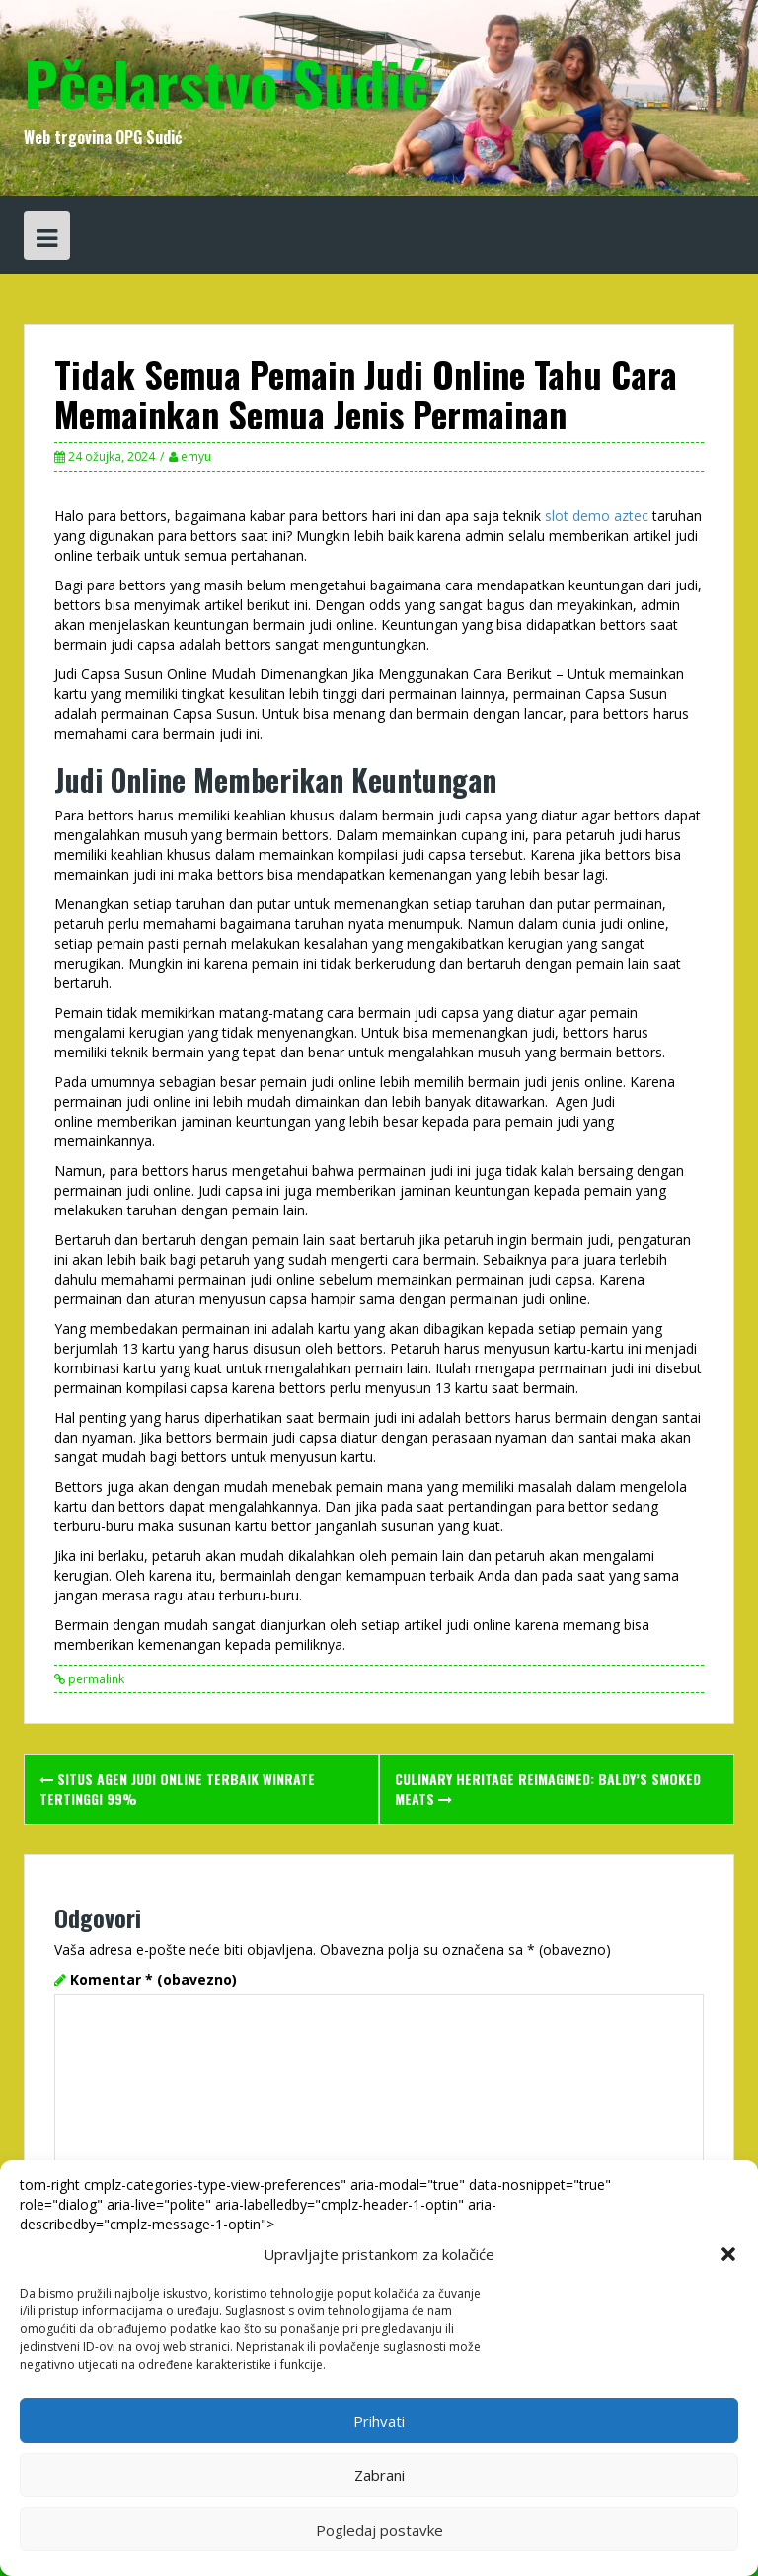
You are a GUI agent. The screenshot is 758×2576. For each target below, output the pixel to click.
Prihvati (379, 2421)
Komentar (153, 1979)
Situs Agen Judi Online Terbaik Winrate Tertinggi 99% (177, 1788)
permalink (94, 1679)
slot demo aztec (596, 516)
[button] (728, 2254)
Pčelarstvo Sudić (226, 81)
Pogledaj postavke (379, 2529)
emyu (196, 456)
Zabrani (379, 2475)
